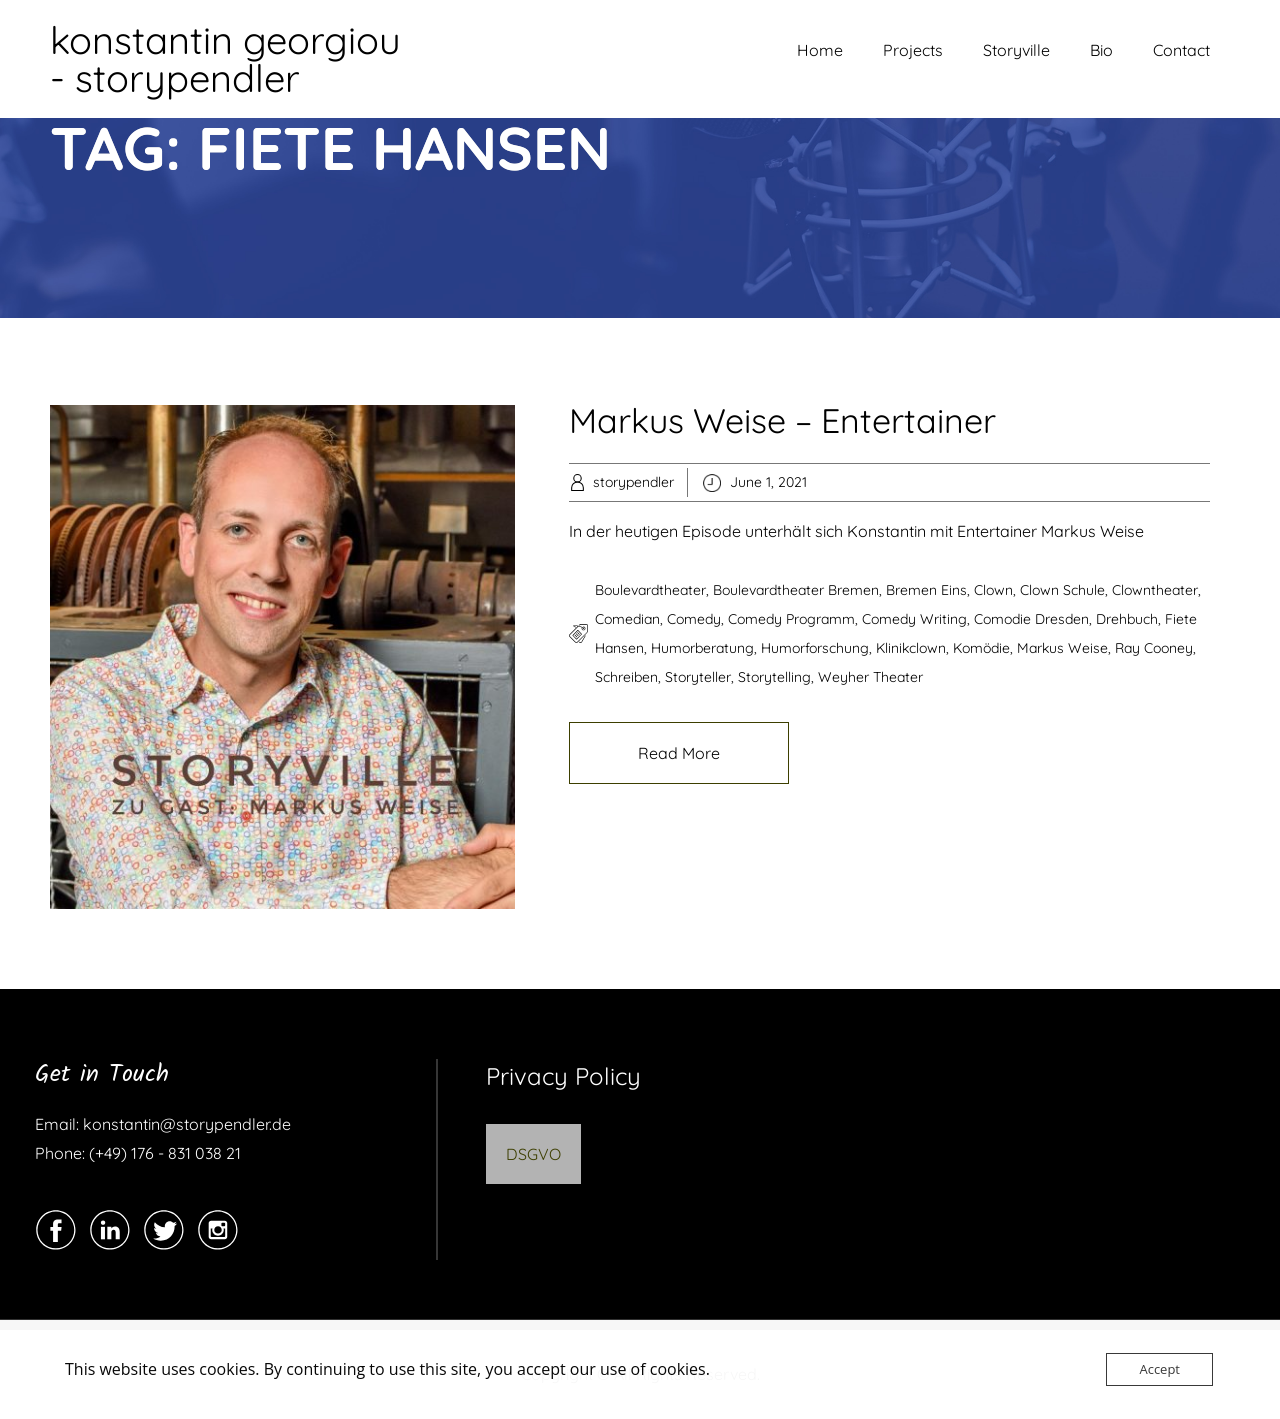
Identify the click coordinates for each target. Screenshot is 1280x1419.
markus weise (1062, 648)
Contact (1181, 50)
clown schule (1062, 590)
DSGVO (533, 1154)
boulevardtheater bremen (796, 590)
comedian (627, 619)
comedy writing (914, 619)
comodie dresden (1031, 619)
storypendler (633, 482)
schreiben (626, 677)
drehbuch (1127, 619)
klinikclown (911, 648)
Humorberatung (702, 648)
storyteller (698, 677)
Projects (913, 50)
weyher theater (870, 677)
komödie (981, 648)
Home (820, 50)
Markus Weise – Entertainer (782, 420)
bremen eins (926, 590)
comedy (694, 619)
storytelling (774, 677)
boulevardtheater (650, 590)
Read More (679, 753)
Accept (1159, 1369)
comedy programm (791, 619)
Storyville (1016, 50)
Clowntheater (1155, 590)
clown (993, 590)
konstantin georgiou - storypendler (225, 59)
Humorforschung (815, 648)
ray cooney (1154, 648)
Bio (1101, 50)
